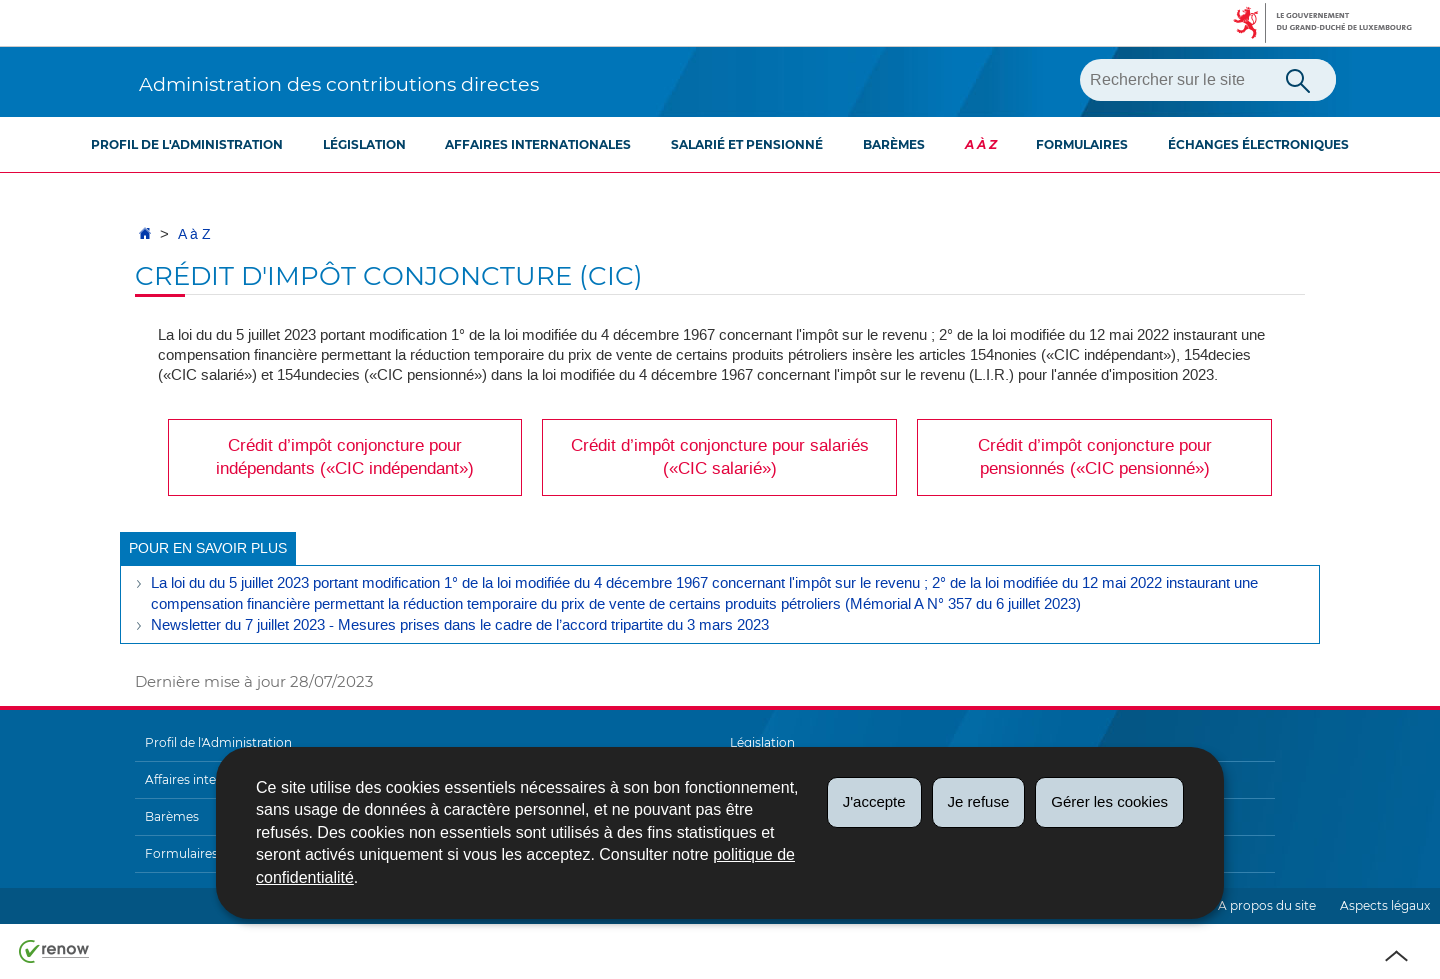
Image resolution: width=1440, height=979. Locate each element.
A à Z (981, 144)
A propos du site (1267, 905)
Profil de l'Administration (187, 144)
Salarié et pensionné (747, 144)
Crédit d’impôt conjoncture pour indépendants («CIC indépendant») (345, 457)
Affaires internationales (538, 144)
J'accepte (874, 801)
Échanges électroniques (1258, 144)
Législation (364, 144)
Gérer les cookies (1109, 801)
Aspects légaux (1385, 905)
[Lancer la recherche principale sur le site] (1298, 79)
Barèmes (894, 144)
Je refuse (979, 801)
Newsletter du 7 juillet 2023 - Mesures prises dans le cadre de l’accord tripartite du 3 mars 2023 (460, 625)
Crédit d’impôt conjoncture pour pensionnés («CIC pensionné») (1095, 457)
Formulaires (1082, 144)
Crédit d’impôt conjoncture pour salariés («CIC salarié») (720, 457)
